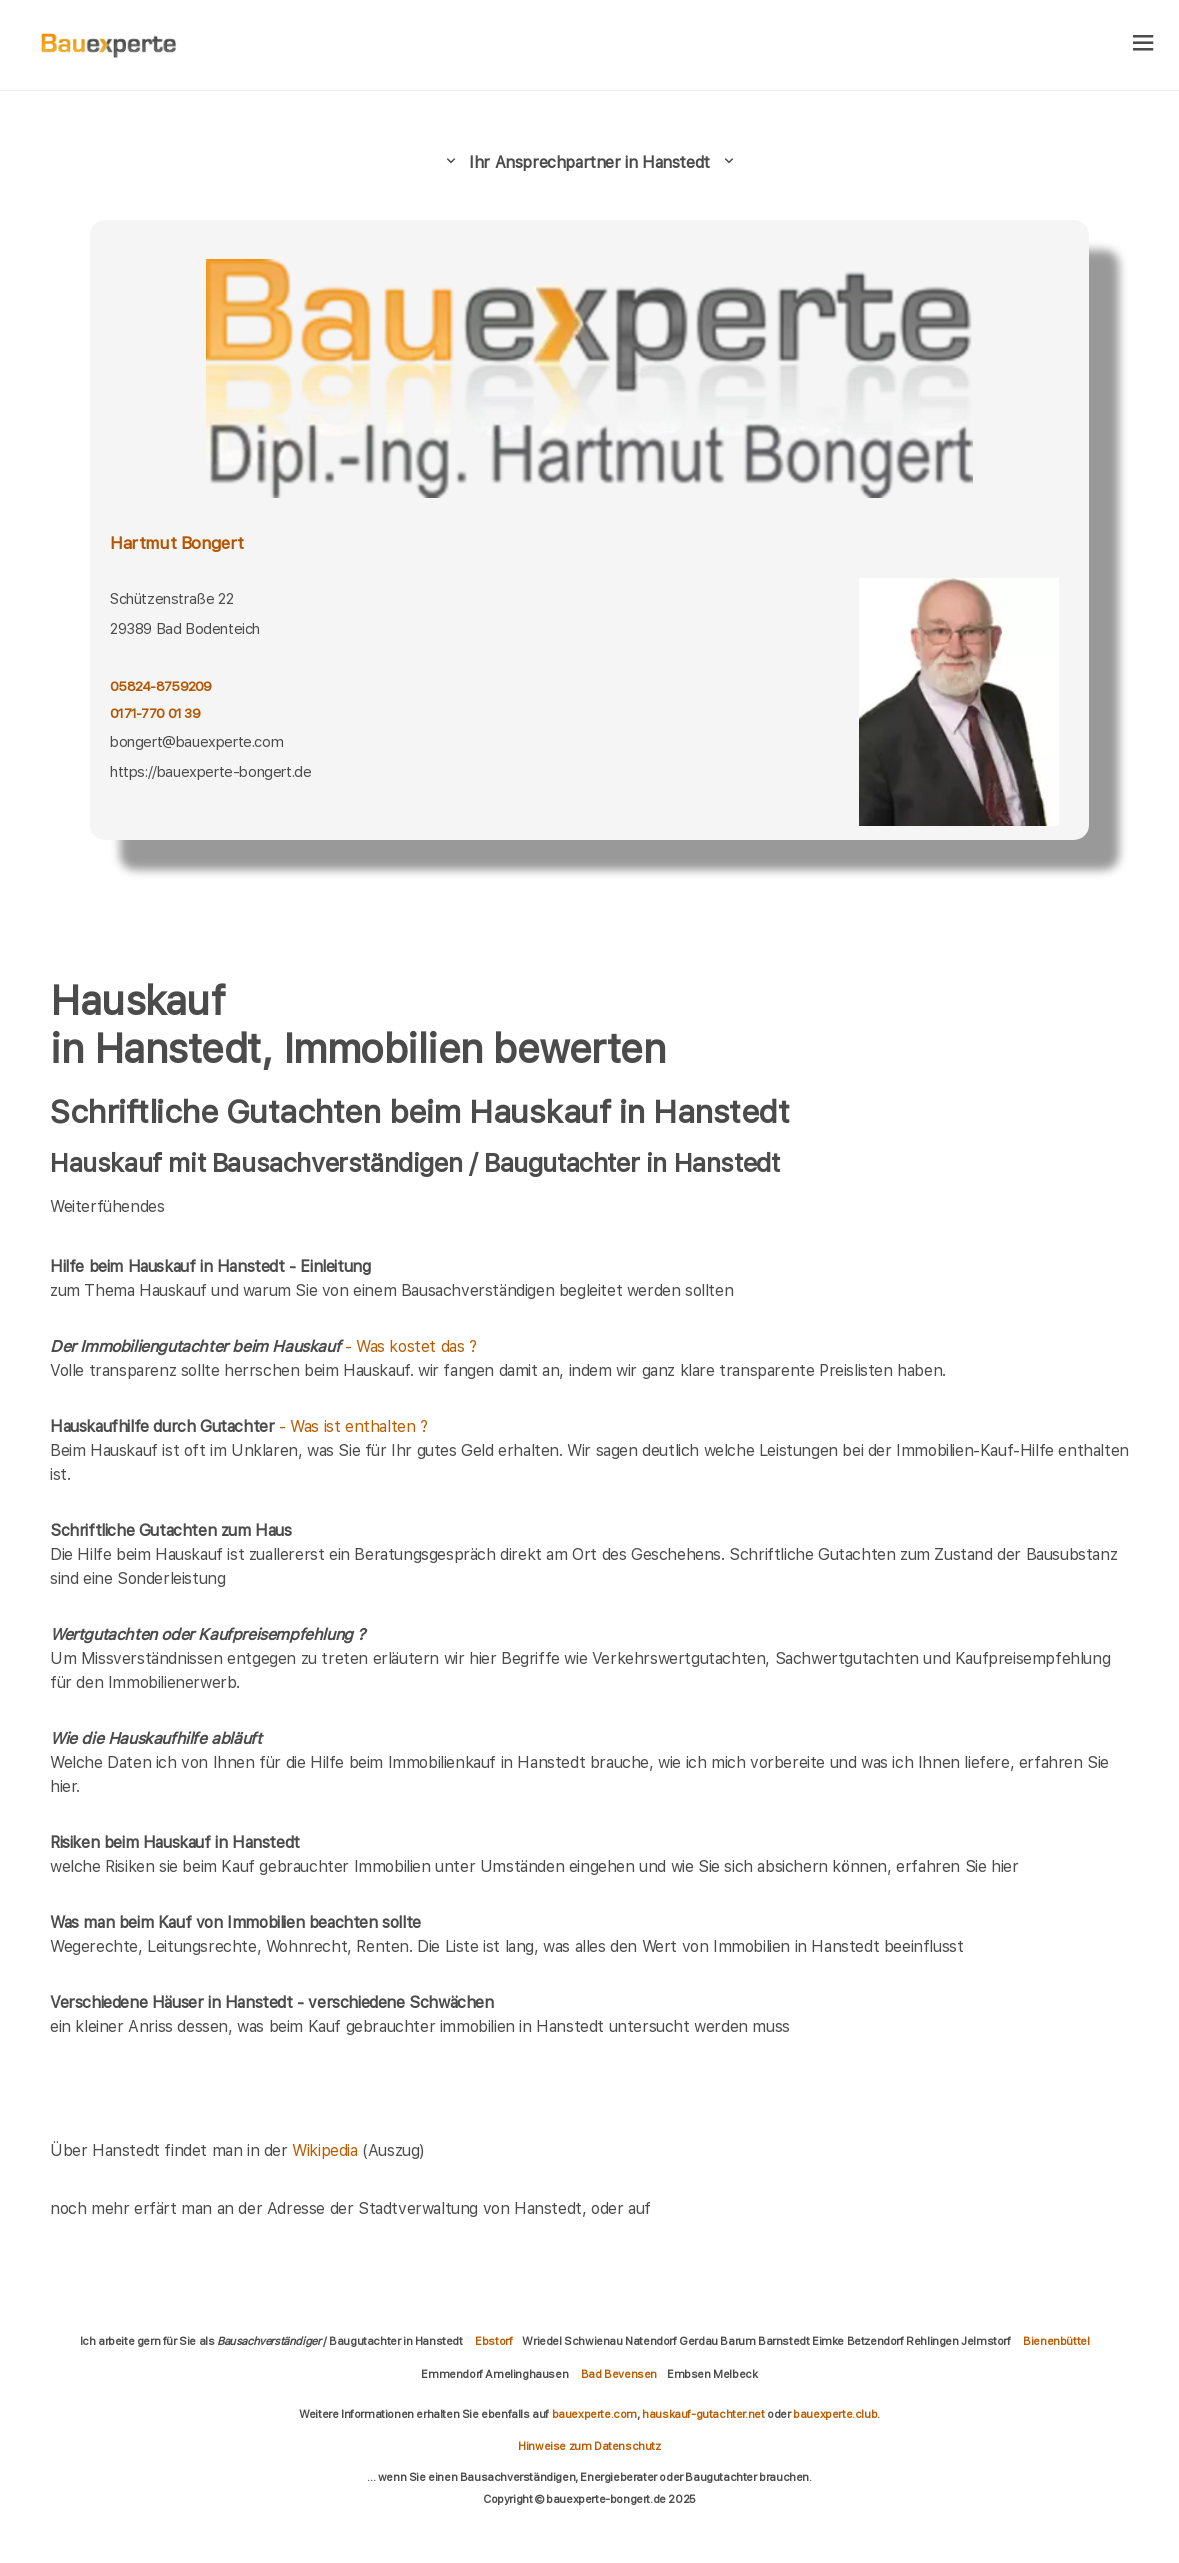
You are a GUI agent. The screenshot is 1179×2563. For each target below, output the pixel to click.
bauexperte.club (835, 2414)
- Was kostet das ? (263, 1346)
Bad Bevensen (619, 2374)
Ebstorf (493, 2341)
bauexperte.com (594, 2414)
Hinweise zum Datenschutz (589, 2446)
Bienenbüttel (1056, 2341)
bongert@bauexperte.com (196, 742)
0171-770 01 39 (155, 713)
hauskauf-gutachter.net (703, 2414)
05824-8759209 (161, 686)
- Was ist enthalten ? (239, 1426)
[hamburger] (1143, 44)
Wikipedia (327, 2150)
